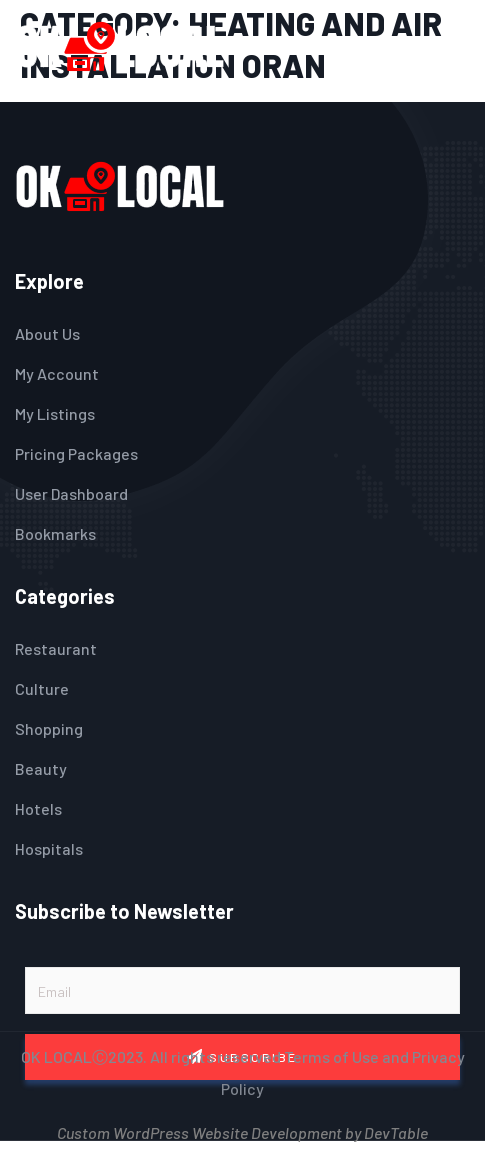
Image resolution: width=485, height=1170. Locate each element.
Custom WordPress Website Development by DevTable (242, 1130)
